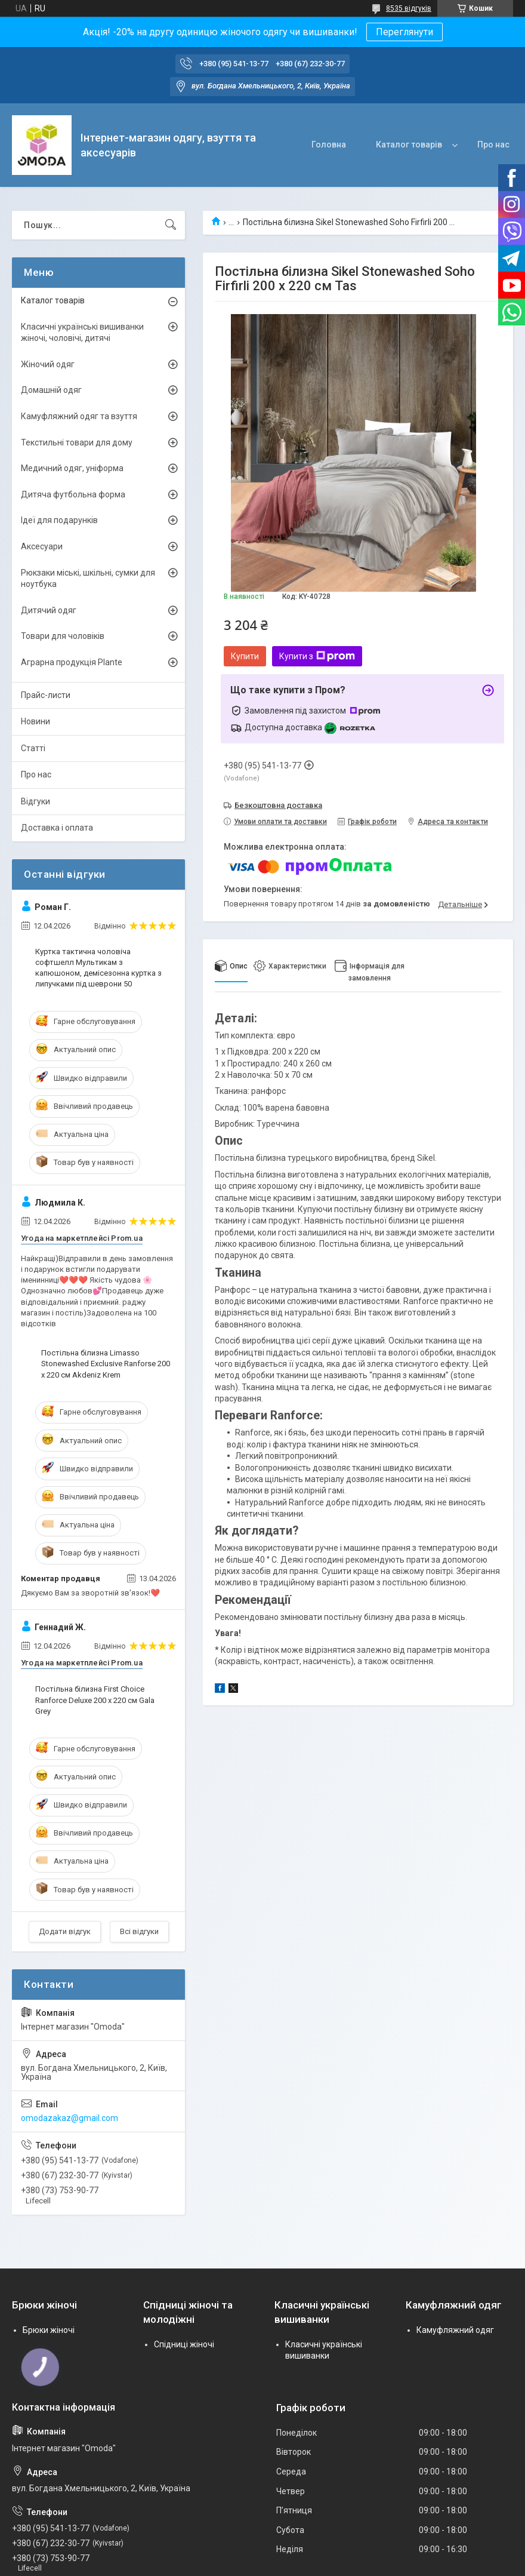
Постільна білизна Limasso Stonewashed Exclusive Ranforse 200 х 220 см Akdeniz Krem (105, 1363)
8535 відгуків (408, 8)
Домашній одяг (51, 390)
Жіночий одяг (48, 364)
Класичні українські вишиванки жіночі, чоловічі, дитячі (82, 332)
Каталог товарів (409, 144)
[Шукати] (170, 225)
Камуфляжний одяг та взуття (79, 416)
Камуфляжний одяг (455, 2330)
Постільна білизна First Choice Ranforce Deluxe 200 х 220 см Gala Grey (95, 1699)
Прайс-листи (45, 695)
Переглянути (404, 32)
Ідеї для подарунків (59, 520)
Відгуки (35, 801)
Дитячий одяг (48, 610)
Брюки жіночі (49, 2330)
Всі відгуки (139, 1931)
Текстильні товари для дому (76, 442)
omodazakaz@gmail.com (69, 2118)
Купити (245, 656)
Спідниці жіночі (184, 2344)
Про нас (493, 144)
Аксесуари (42, 546)
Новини (35, 721)
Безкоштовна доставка (278, 805)
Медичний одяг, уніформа (72, 468)
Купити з (317, 656)
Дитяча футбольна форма (73, 494)
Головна (328, 144)
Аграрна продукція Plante (71, 662)
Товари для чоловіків (62, 636)
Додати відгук (65, 1931)
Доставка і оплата (57, 827)
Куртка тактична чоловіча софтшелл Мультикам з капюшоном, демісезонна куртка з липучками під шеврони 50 (98, 968)
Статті (33, 748)
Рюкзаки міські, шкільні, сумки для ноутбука (88, 578)
